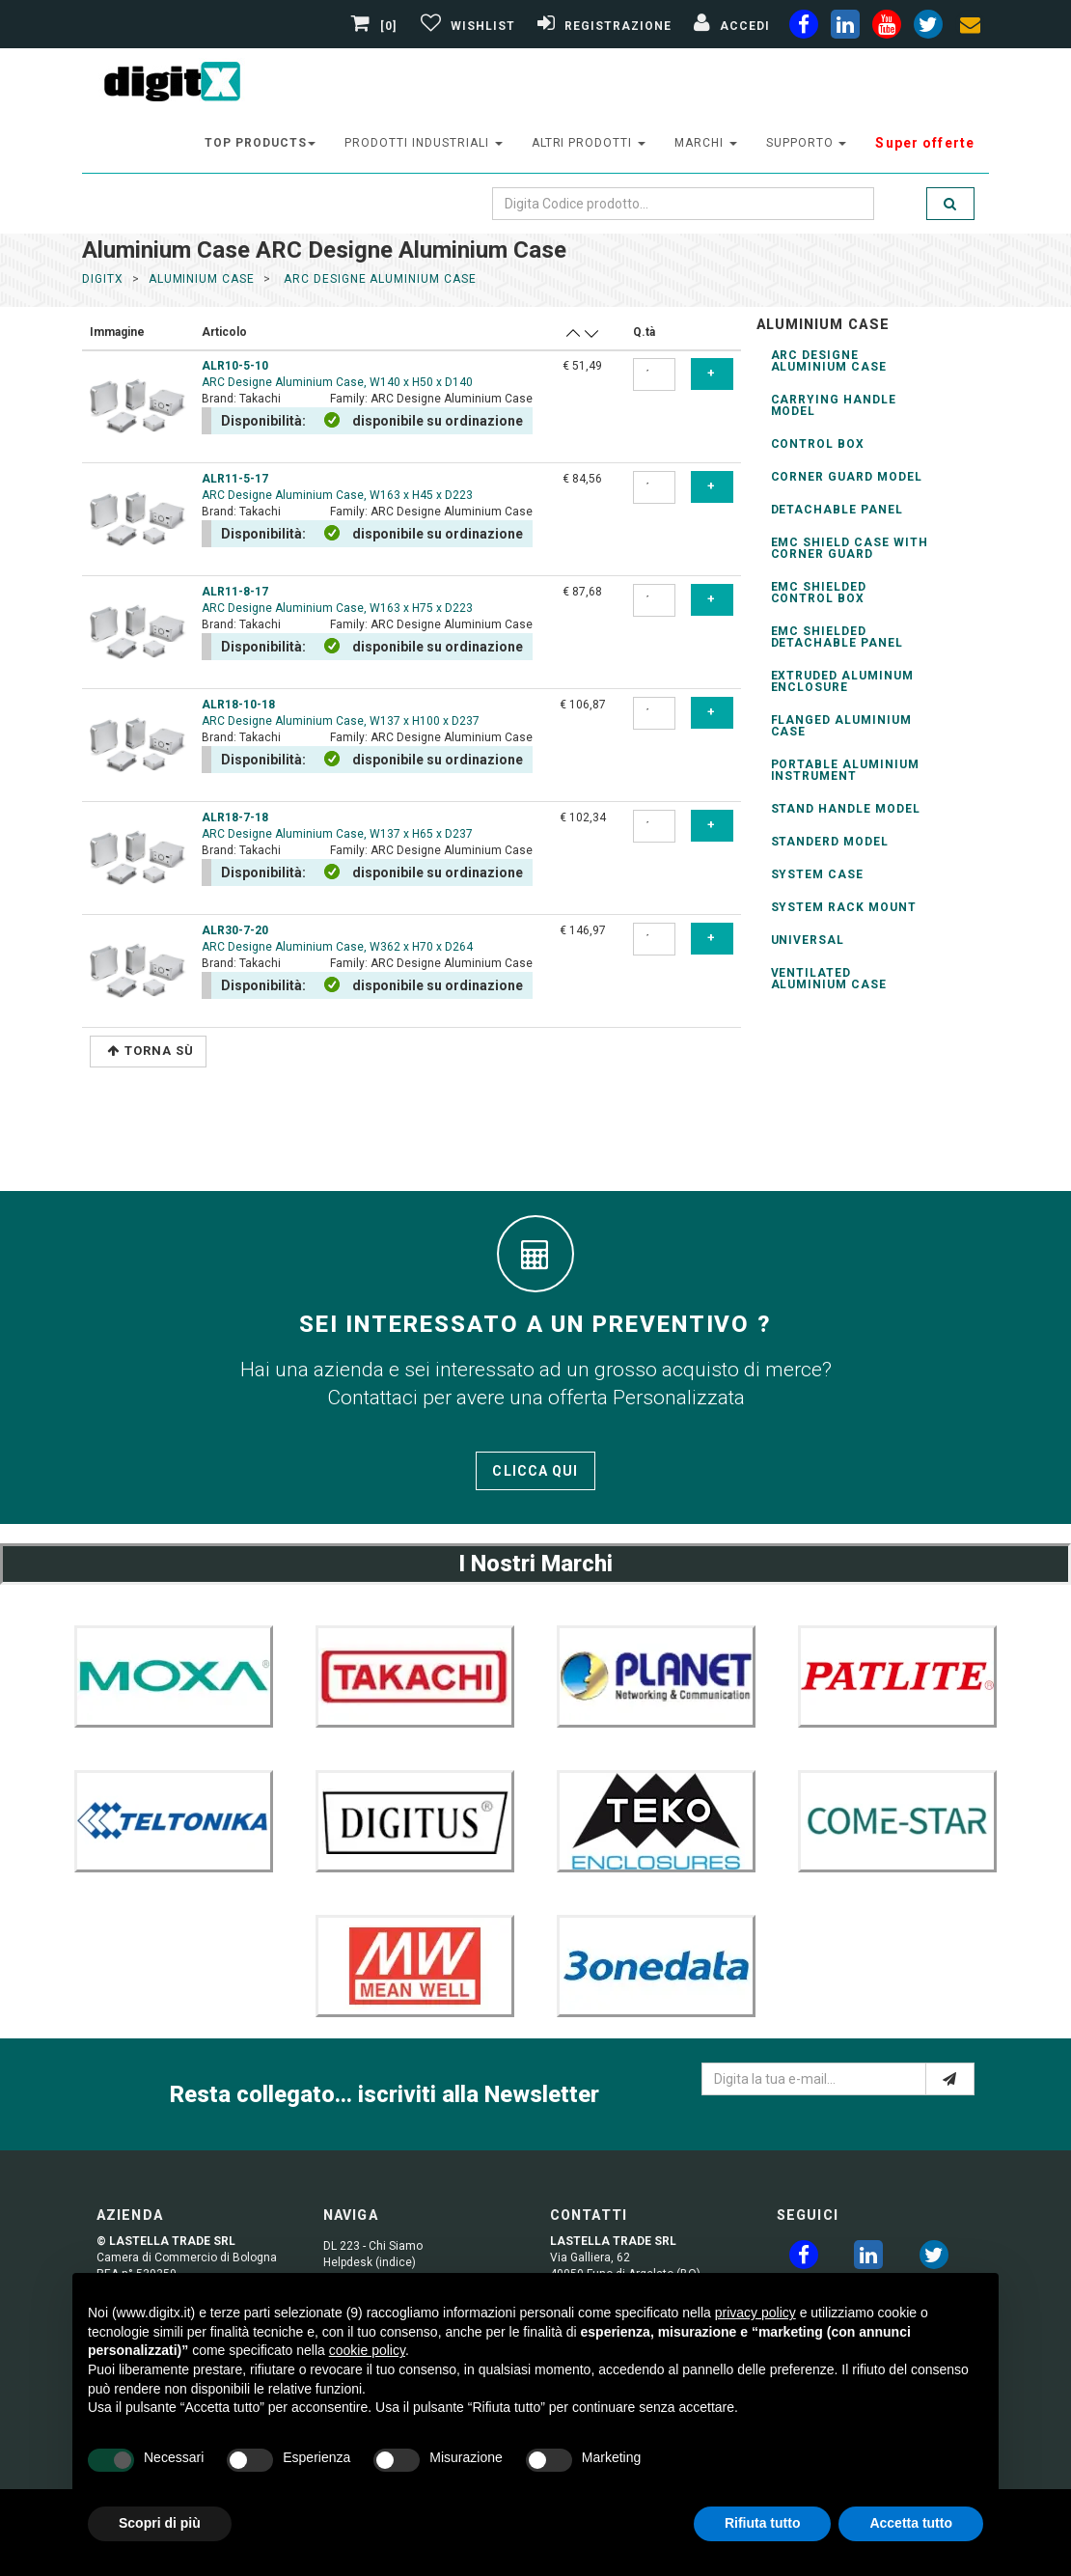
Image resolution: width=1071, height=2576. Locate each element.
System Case (818, 874)
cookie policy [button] (367, 2350)
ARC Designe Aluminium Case (829, 361)
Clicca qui (535, 1471)
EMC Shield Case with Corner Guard (849, 548)
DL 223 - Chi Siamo (373, 2246)
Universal (808, 940)
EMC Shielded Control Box (819, 592)
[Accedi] (729, 26)
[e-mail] (950, 2079)
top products (260, 143)
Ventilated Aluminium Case (829, 978)
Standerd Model (830, 841)
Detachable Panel (837, 509)
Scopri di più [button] (160, 2523)
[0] (376, 26)
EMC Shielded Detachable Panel (837, 637)
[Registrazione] (602, 26)
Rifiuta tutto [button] (763, 2523)
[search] (950, 203)
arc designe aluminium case (378, 279)
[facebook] (803, 28)
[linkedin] (845, 28)
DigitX (103, 279)
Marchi (705, 143)
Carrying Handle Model (833, 405)
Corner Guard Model (846, 477)
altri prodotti (588, 143)
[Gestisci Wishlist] (465, 26)
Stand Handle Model (845, 809)
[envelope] (969, 28)
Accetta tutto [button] (910, 2523)
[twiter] (928, 28)
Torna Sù (150, 1050)
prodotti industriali (423, 143)
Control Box (818, 444)
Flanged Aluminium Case (841, 725)
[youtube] (886, 28)
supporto (806, 143)
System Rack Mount (844, 907)
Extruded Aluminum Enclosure (842, 681)
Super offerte (925, 143)
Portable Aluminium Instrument (845, 770)
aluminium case (202, 279)
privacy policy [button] (755, 2312)
